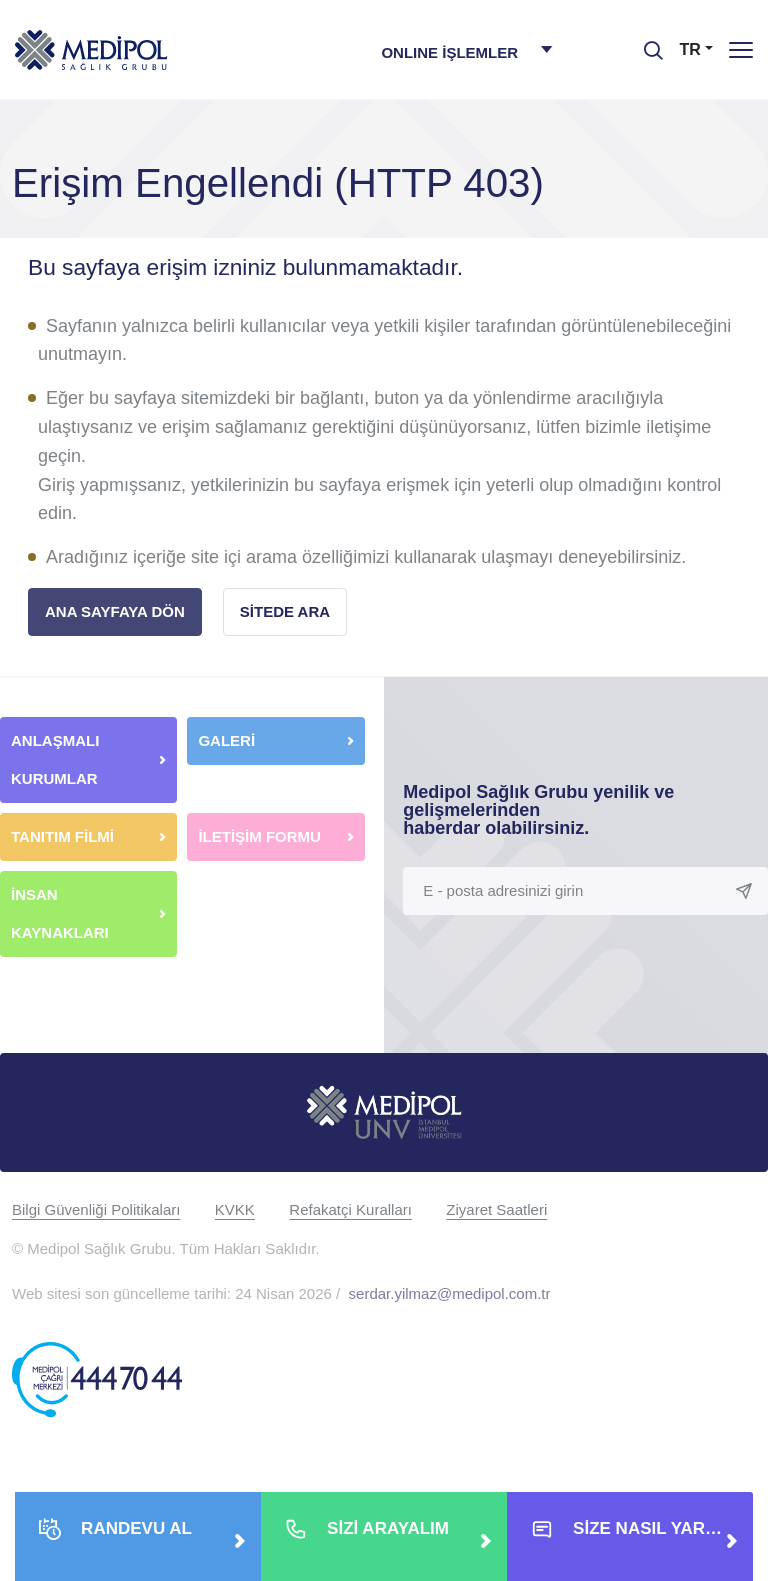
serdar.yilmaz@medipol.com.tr (450, 1293)
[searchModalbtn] (646, 43)
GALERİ (226, 740)
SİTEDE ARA (285, 611)
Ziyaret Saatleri (496, 1209)
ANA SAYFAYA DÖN (115, 611)
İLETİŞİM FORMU (259, 836)
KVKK (235, 1209)
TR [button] (690, 49)
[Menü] (741, 49)
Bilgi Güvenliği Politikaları (96, 1209)
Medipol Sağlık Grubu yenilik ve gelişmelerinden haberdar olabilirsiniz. (538, 810)
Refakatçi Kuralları (350, 1209)
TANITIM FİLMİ (62, 836)
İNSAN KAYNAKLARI (62, 913)
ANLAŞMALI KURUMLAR (55, 759)
